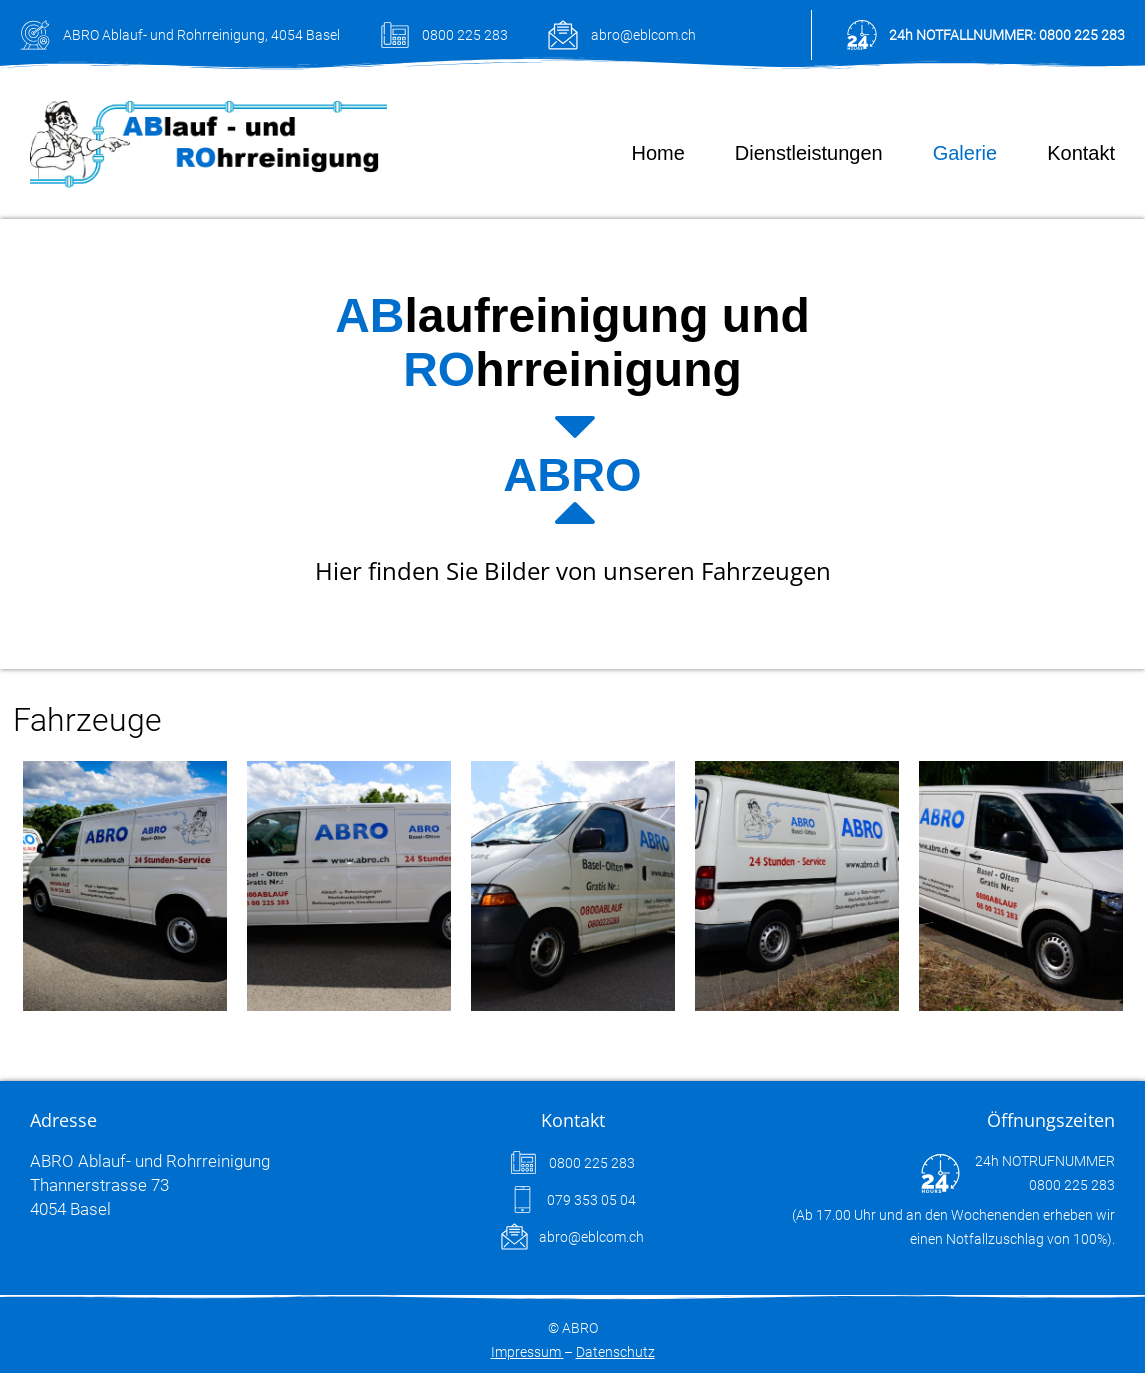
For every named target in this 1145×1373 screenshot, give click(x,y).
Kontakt (1081, 153)
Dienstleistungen (809, 153)
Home (657, 153)
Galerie (965, 153)
